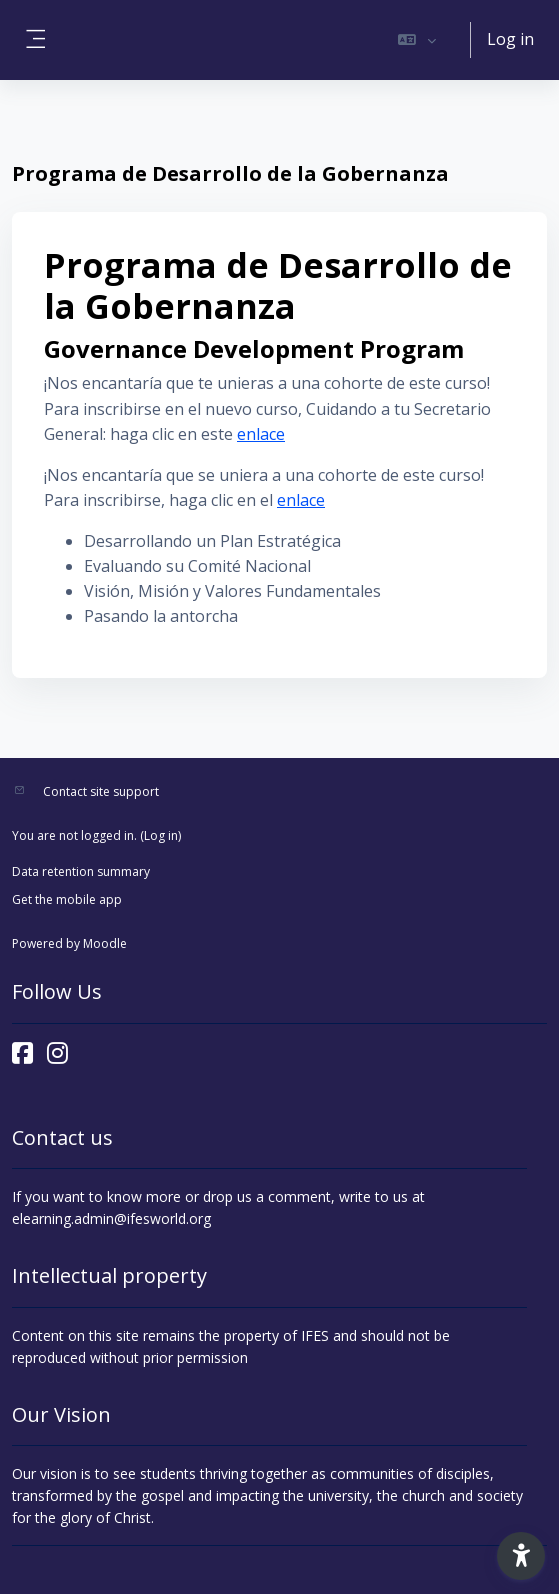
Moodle (105, 943)
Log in (510, 39)
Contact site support (101, 791)
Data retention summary (81, 871)
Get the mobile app (67, 899)
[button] (417, 40)
